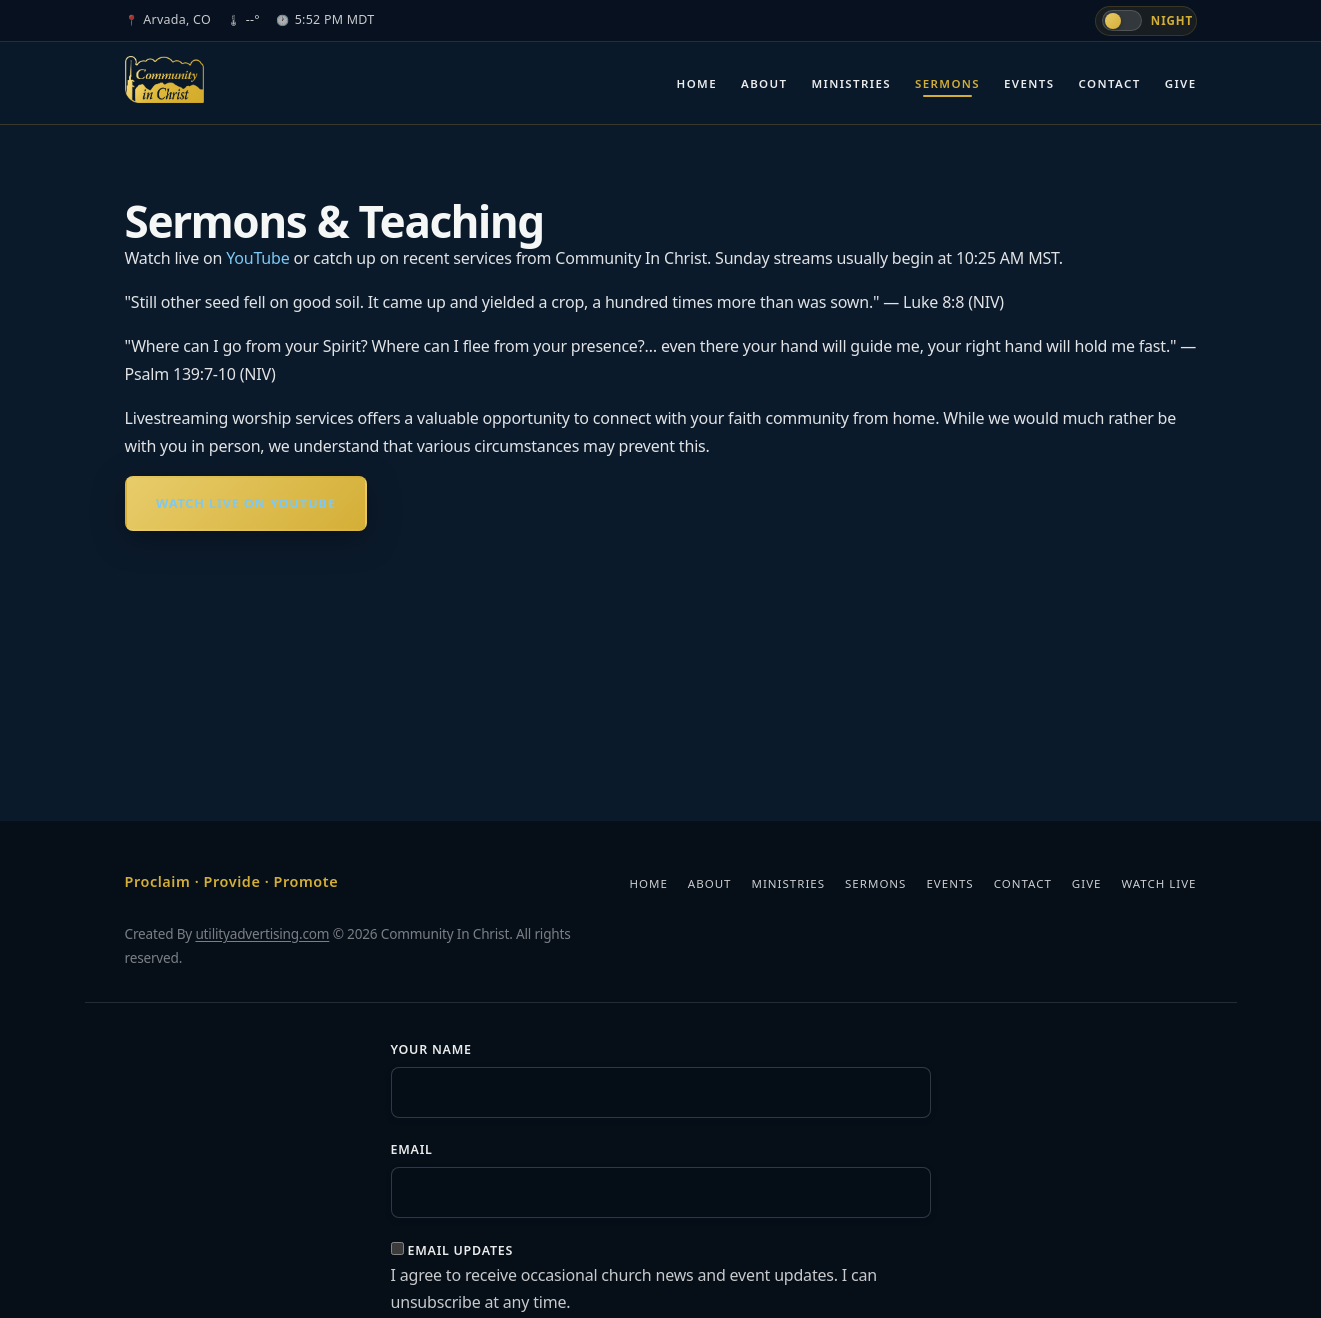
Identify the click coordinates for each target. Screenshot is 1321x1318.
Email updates (460, 1250)
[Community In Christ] (165, 79)
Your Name (431, 1049)
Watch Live (1158, 883)
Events (1029, 83)
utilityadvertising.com (262, 933)
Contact (1110, 83)
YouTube (257, 258)
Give (1181, 83)
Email (412, 1149)
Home (697, 83)
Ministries (851, 83)
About (764, 83)
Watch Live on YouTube (246, 503)
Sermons (947, 83)
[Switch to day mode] (1145, 21)
